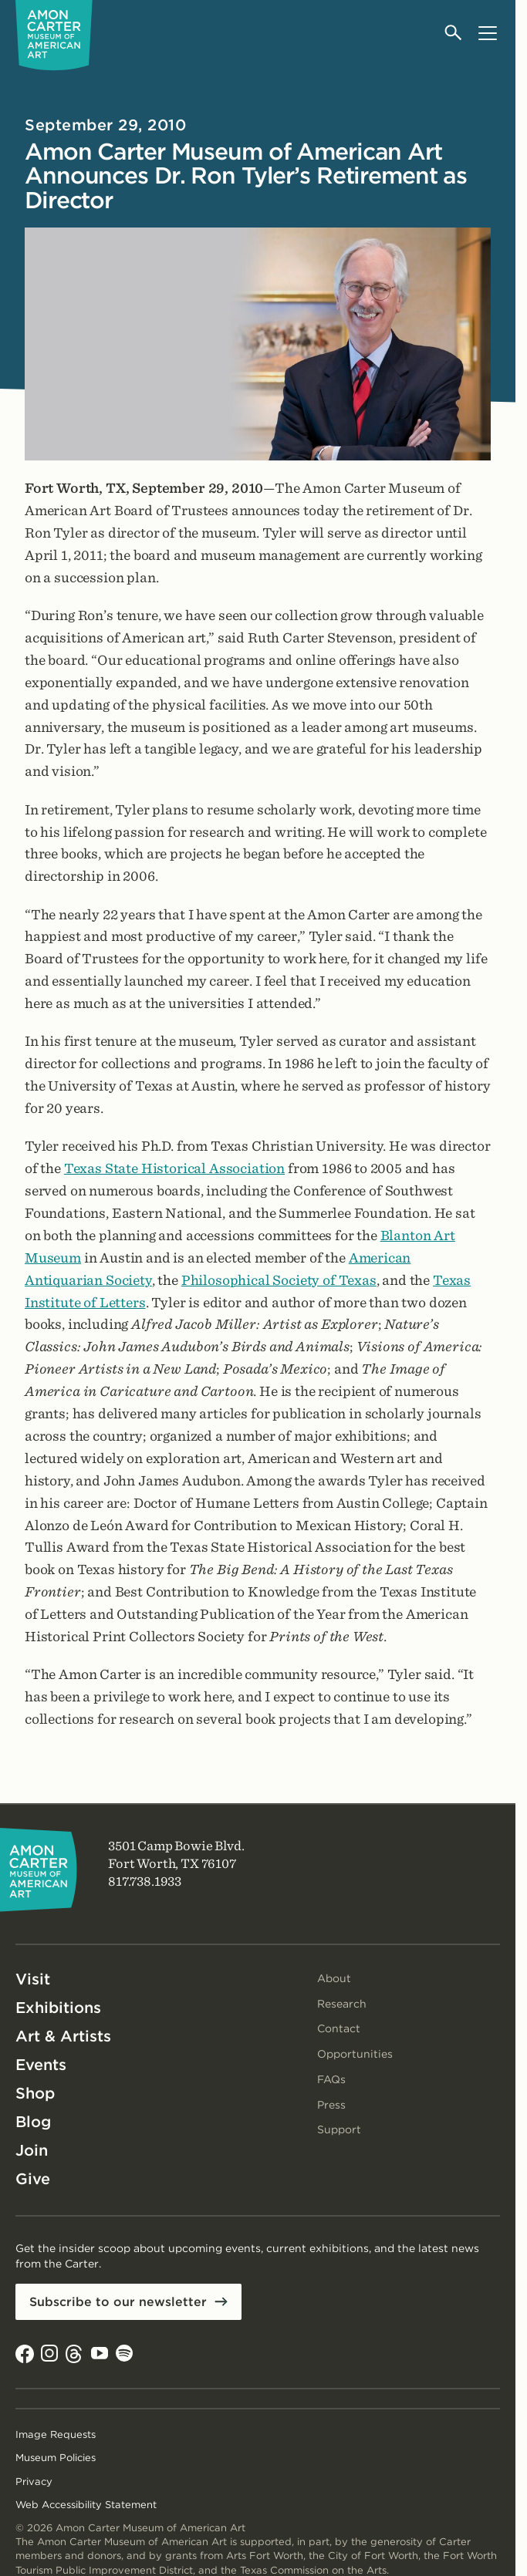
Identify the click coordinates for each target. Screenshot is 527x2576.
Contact (338, 2028)
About (334, 1978)
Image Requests (55, 2434)
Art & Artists (63, 2036)
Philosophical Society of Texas (279, 1280)
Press (331, 2105)
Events (40, 2064)
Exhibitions (58, 2007)
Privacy (33, 2481)
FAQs (331, 2079)
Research (342, 2004)
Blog (33, 2121)
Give (32, 2179)
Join (31, 2150)
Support (339, 2129)
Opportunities (355, 2054)
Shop (35, 2093)
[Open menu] (487, 32)
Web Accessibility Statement (86, 2504)
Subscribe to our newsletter (118, 2301)
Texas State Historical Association (174, 1168)
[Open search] (454, 32)
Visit (32, 1979)
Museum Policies (55, 2457)
